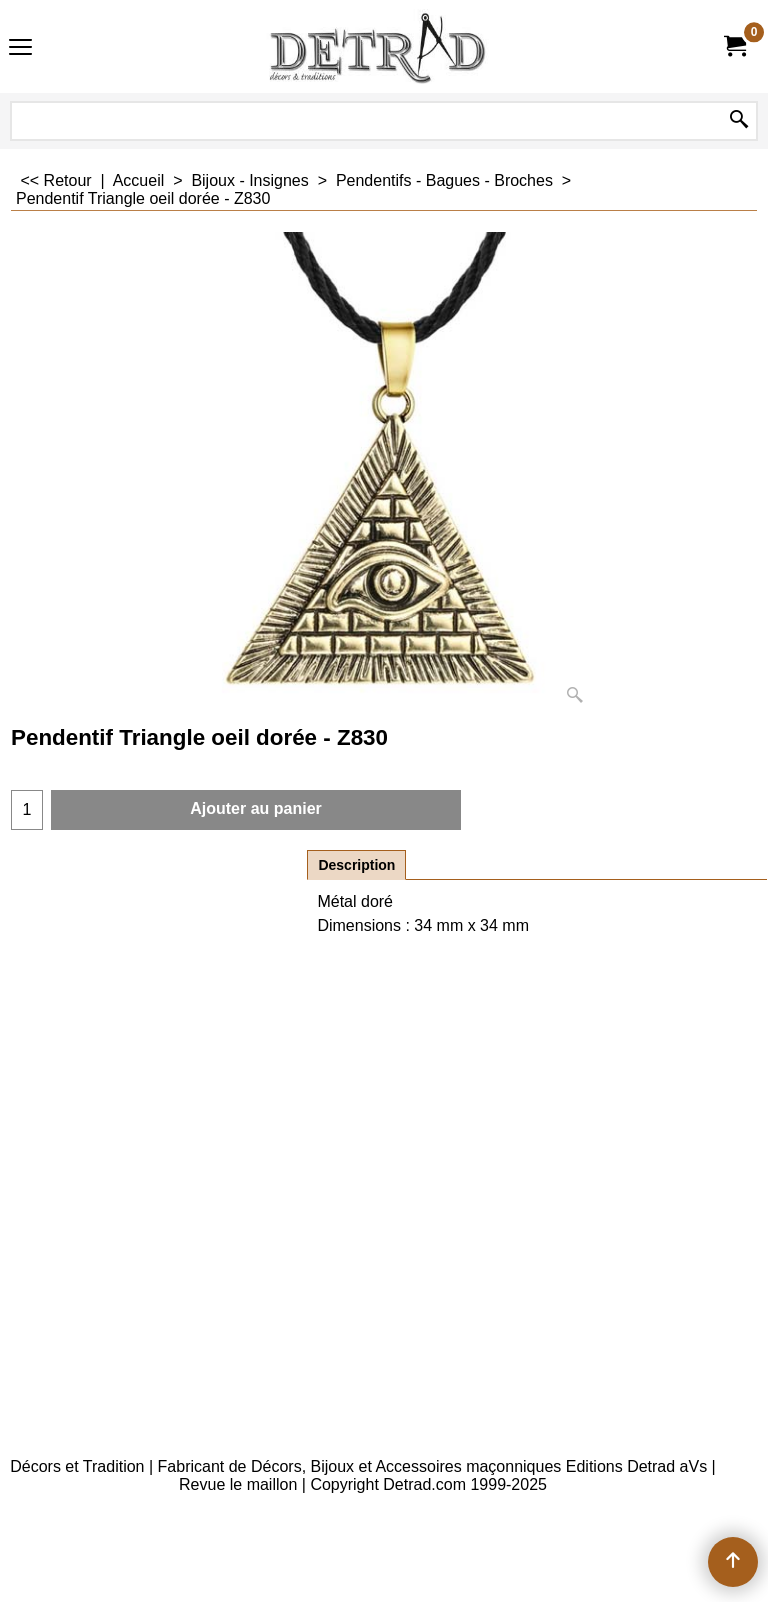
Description (356, 865)
